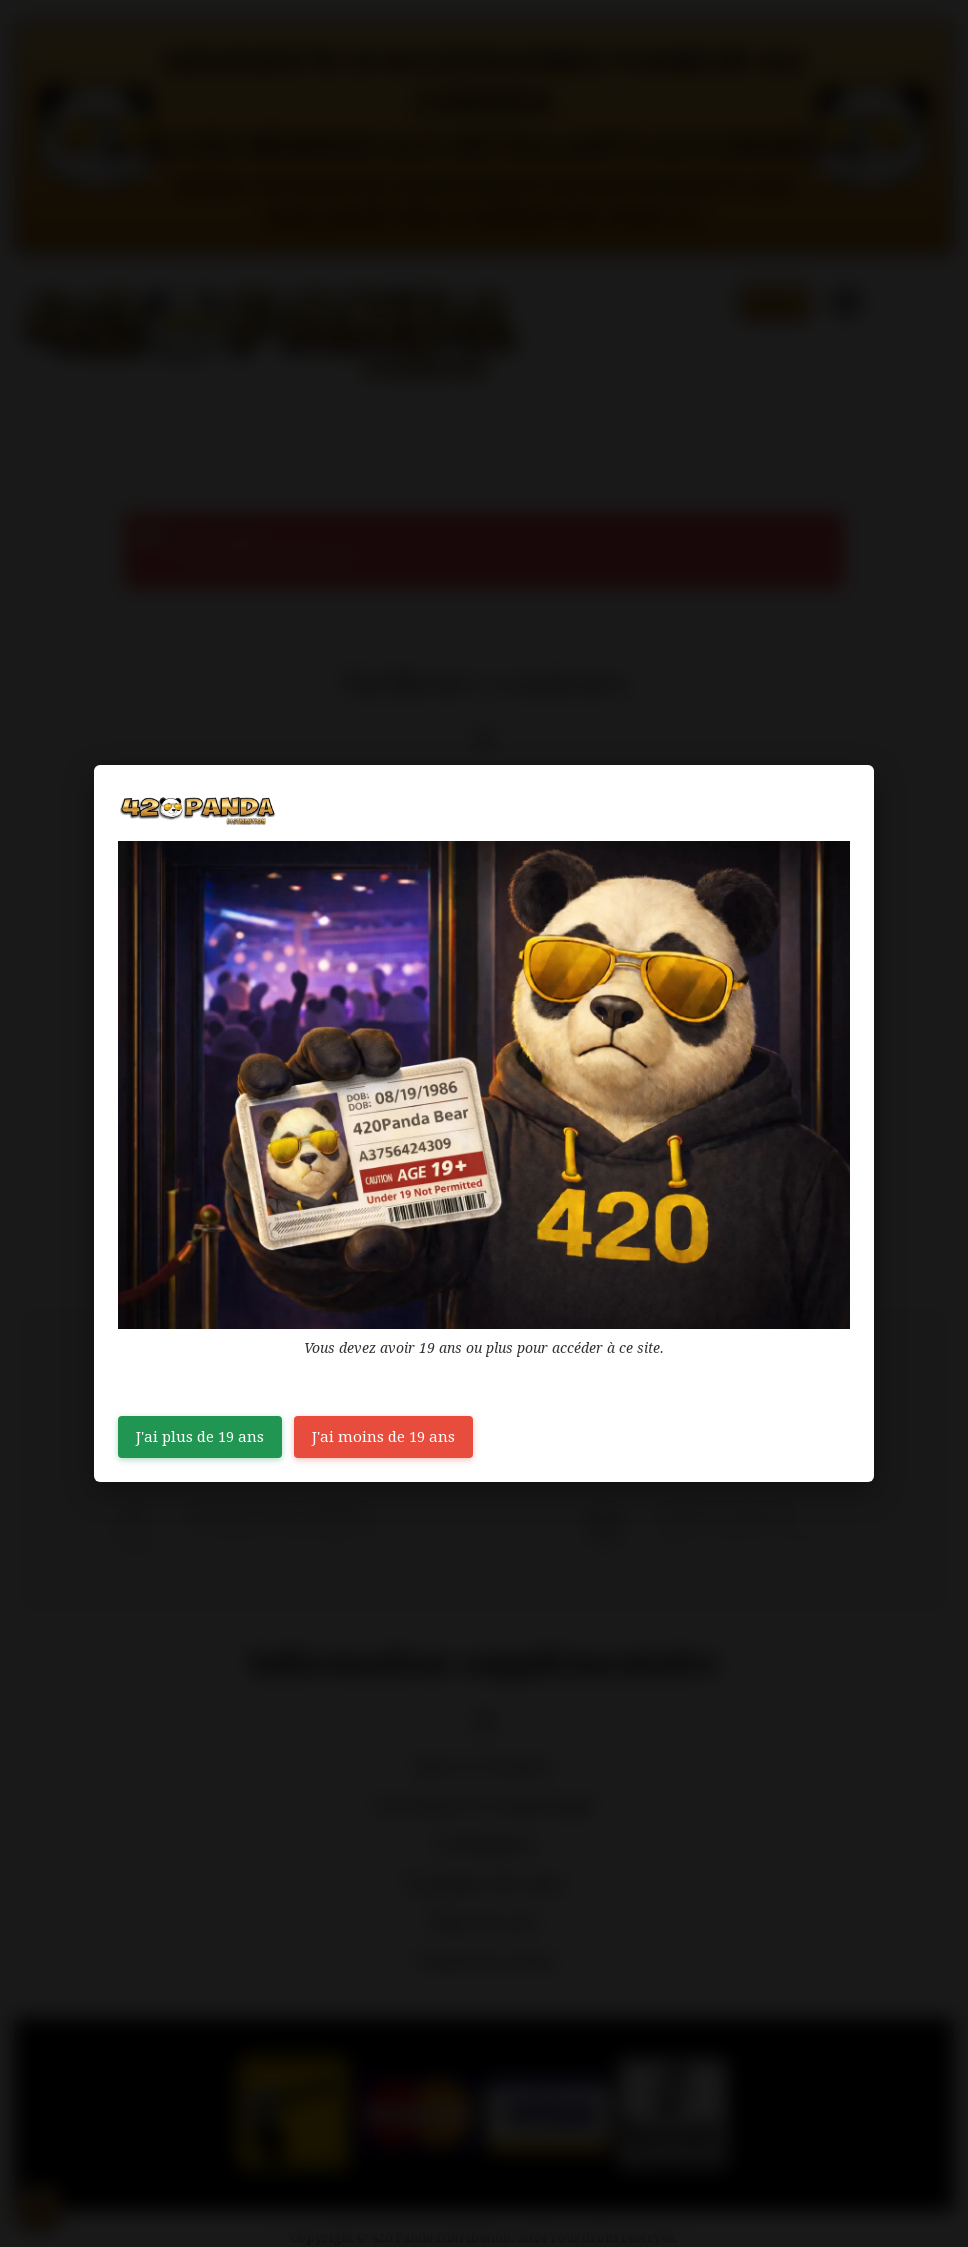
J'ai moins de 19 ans (383, 1437)
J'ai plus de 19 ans (200, 1437)
